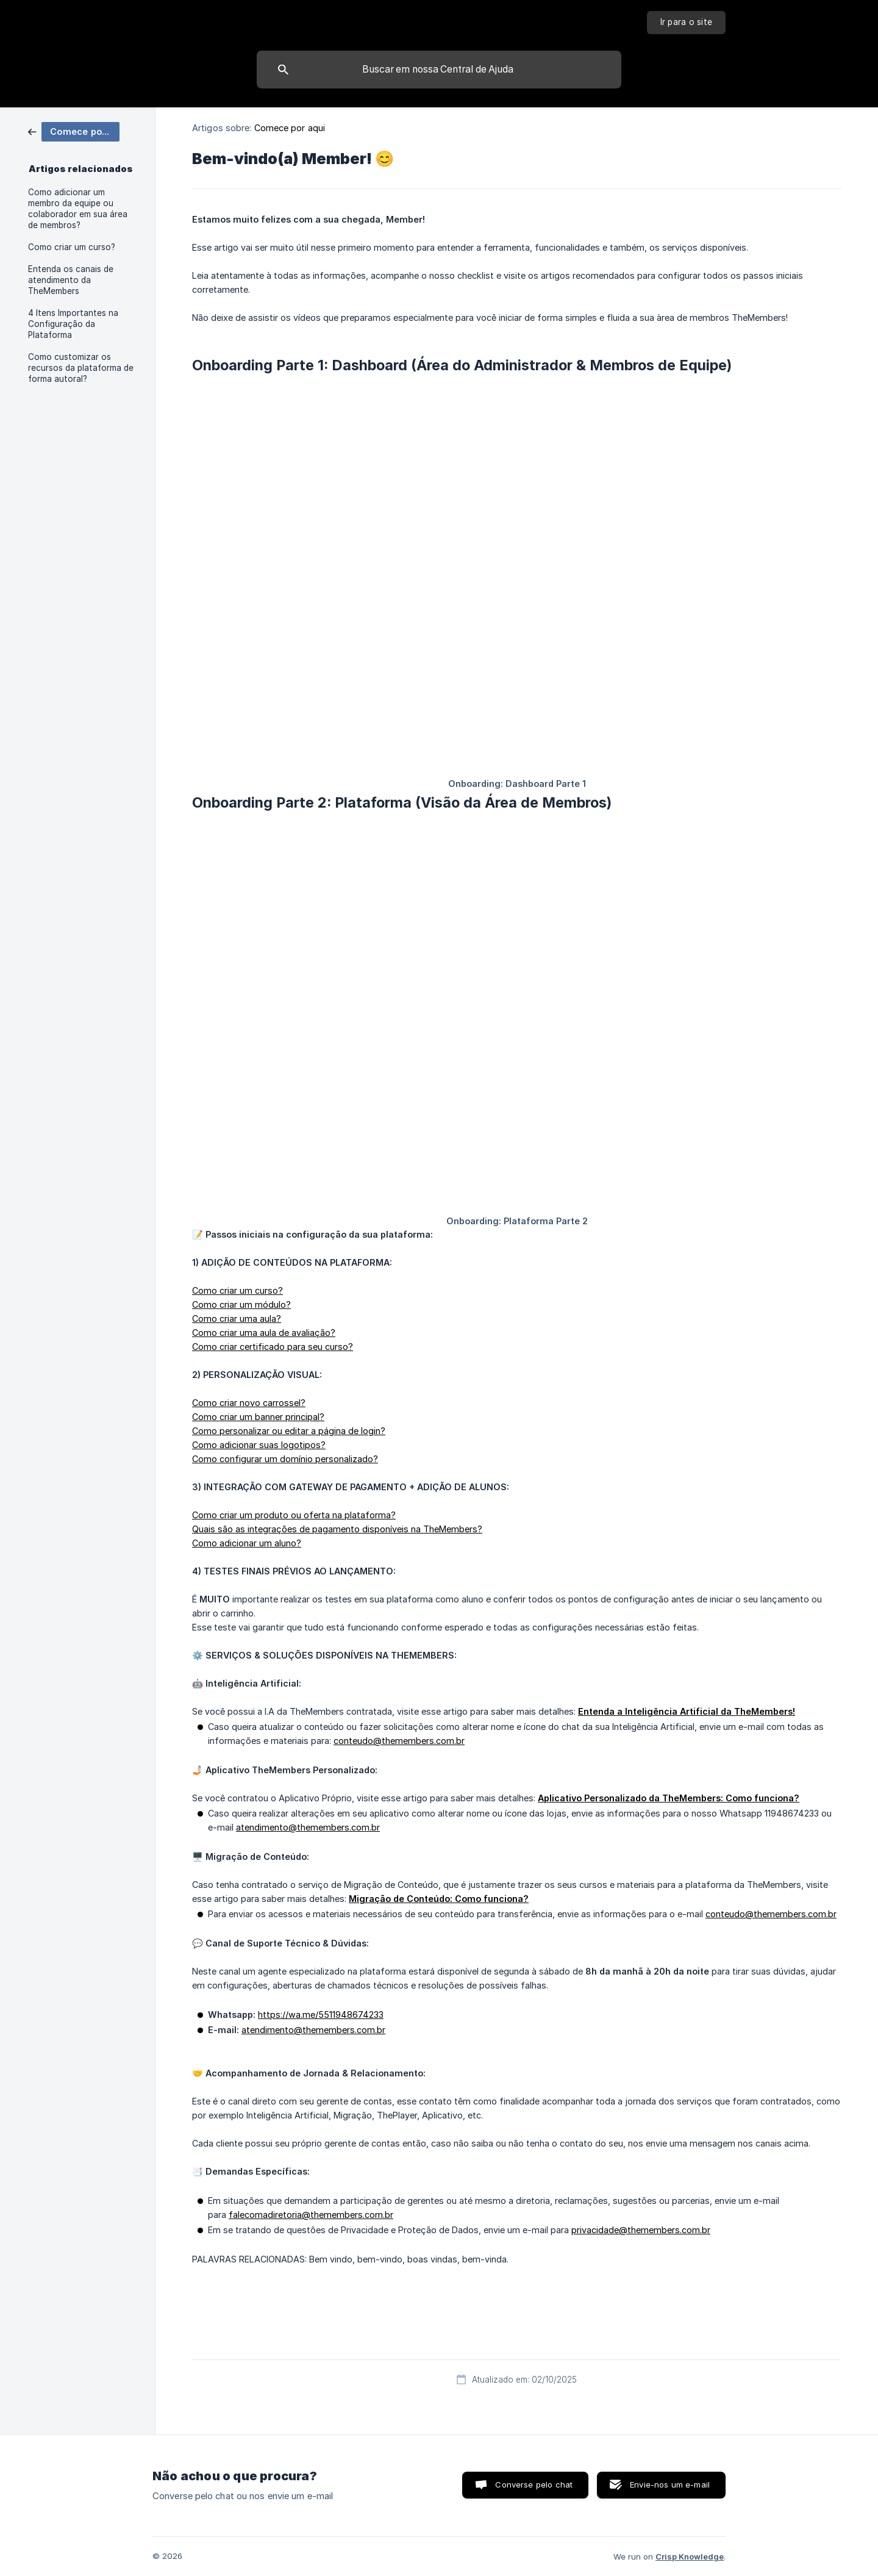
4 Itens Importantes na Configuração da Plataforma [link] (73, 324)
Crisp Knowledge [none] (689, 2556)
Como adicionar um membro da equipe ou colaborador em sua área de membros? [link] (77, 208)
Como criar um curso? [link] (71, 247)
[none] (686, 22)
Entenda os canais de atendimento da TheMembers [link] (70, 280)
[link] (74, 131)
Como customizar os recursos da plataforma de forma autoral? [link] (81, 368)
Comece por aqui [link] (290, 128)
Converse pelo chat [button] (534, 2484)
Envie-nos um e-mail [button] (670, 2484)
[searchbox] (439, 69)
